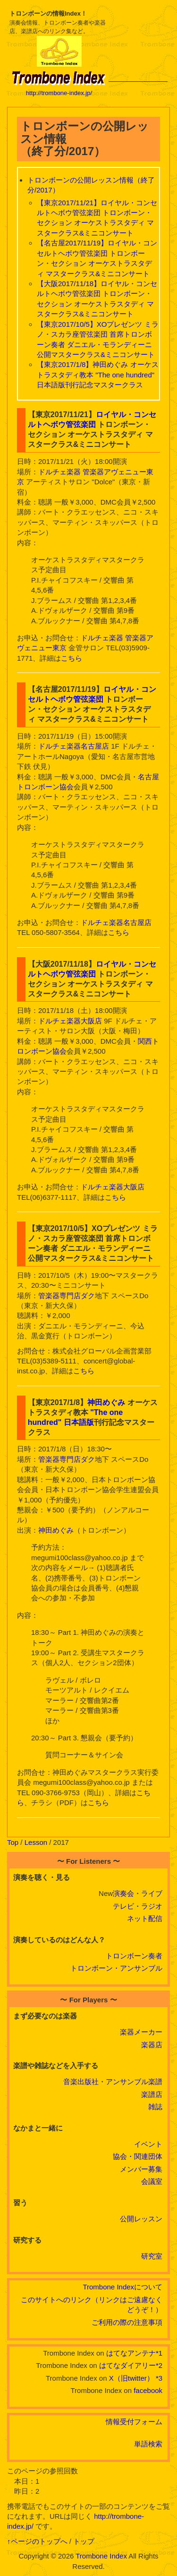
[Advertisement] (138, 52)
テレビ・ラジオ (137, 1906)
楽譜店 (151, 2094)
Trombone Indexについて (122, 2287)
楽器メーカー (141, 2032)
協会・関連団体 (137, 2156)
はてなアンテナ (131, 2353)
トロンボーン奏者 (134, 1956)
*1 (159, 2353)
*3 (159, 2378)
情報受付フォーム (134, 2422)
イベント (148, 2144)
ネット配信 (144, 1918)
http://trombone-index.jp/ (59, 92)
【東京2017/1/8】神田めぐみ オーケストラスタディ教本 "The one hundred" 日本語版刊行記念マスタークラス (98, 374)
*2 (159, 2365)
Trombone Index (101, 2556)
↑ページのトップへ (37, 2541)
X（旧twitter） (131, 2378)
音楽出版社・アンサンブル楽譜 (112, 2082)
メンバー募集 (141, 2169)
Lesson (36, 1842)
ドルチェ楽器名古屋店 (73, 746)
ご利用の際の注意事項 (127, 2322)
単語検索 (148, 2444)
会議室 (151, 2181)
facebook (148, 2390)
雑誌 (155, 2107)
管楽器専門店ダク (66, 1296)
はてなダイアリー (127, 2365)
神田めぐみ (106, 1402)
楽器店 (151, 2045)
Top (12, 1842)
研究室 (151, 2256)
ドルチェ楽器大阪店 (70, 1021)
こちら (71, 658)
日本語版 (79, 1422)
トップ (83, 2541)
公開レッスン (141, 2219)
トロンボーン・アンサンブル (116, 1968)
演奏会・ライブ (137, 1893)
